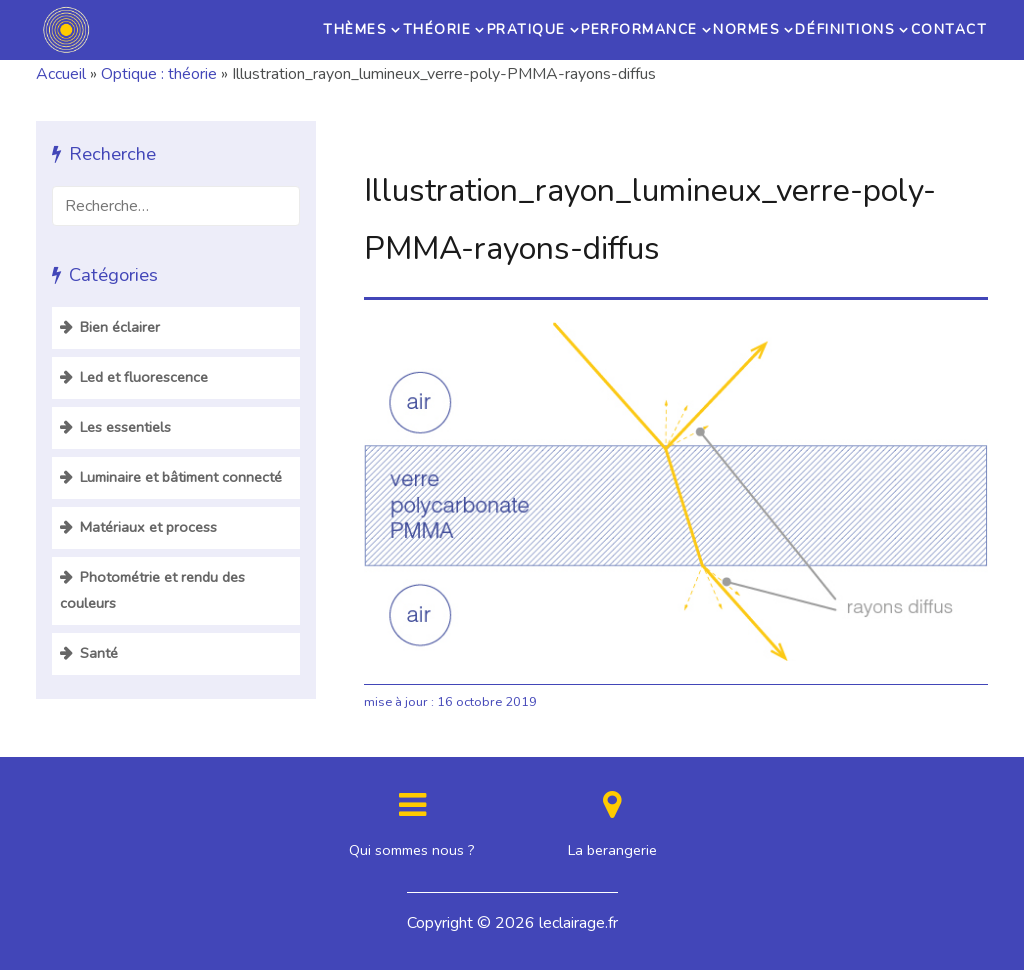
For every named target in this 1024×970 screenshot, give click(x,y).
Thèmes (346, 29)
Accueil (61, 74)
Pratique (523, 29)
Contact (947, 29)
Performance (636, 29)
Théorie (432, 29)
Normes (744, 29)
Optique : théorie (159, 74)
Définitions (843, 29)
